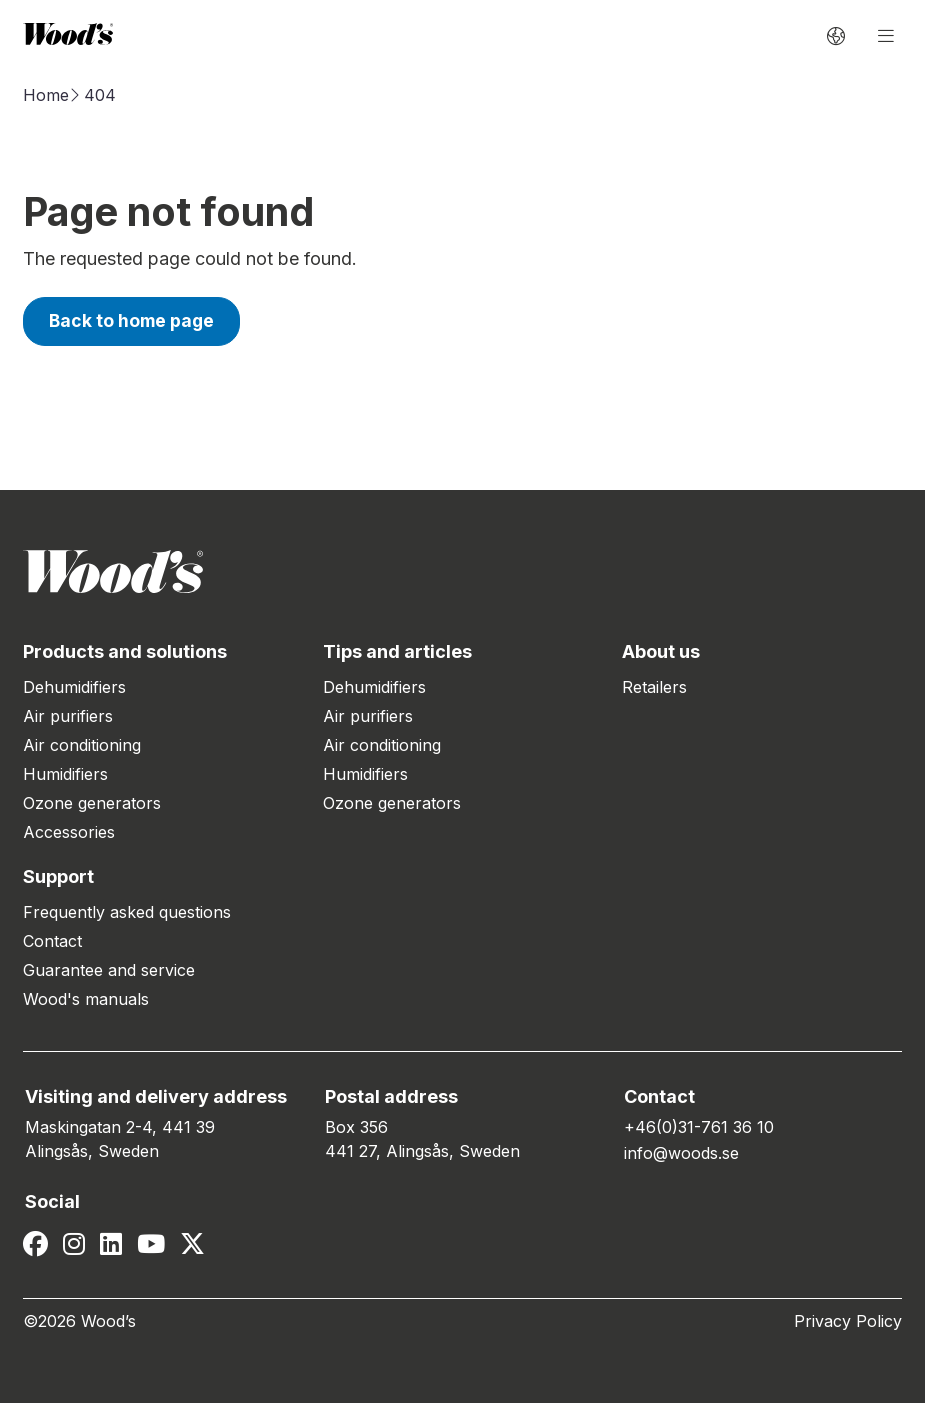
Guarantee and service (109, 971)
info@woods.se (681, 1154)
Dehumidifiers (74, 688)
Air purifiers (68, 717)
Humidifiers (65, 775)
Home (46, 95)
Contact (52, 942)
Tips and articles (397, 652)
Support (58, 877)
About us (661, 652)
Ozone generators (92, 804)
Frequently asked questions (127, 913)
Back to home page (133, 321)
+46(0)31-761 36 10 (699, 1128)
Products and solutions (125, 652)
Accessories (69, 833)
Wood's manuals (86, 1000)
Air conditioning (82, 746)
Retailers (654, 688)
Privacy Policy (848, 1322)
